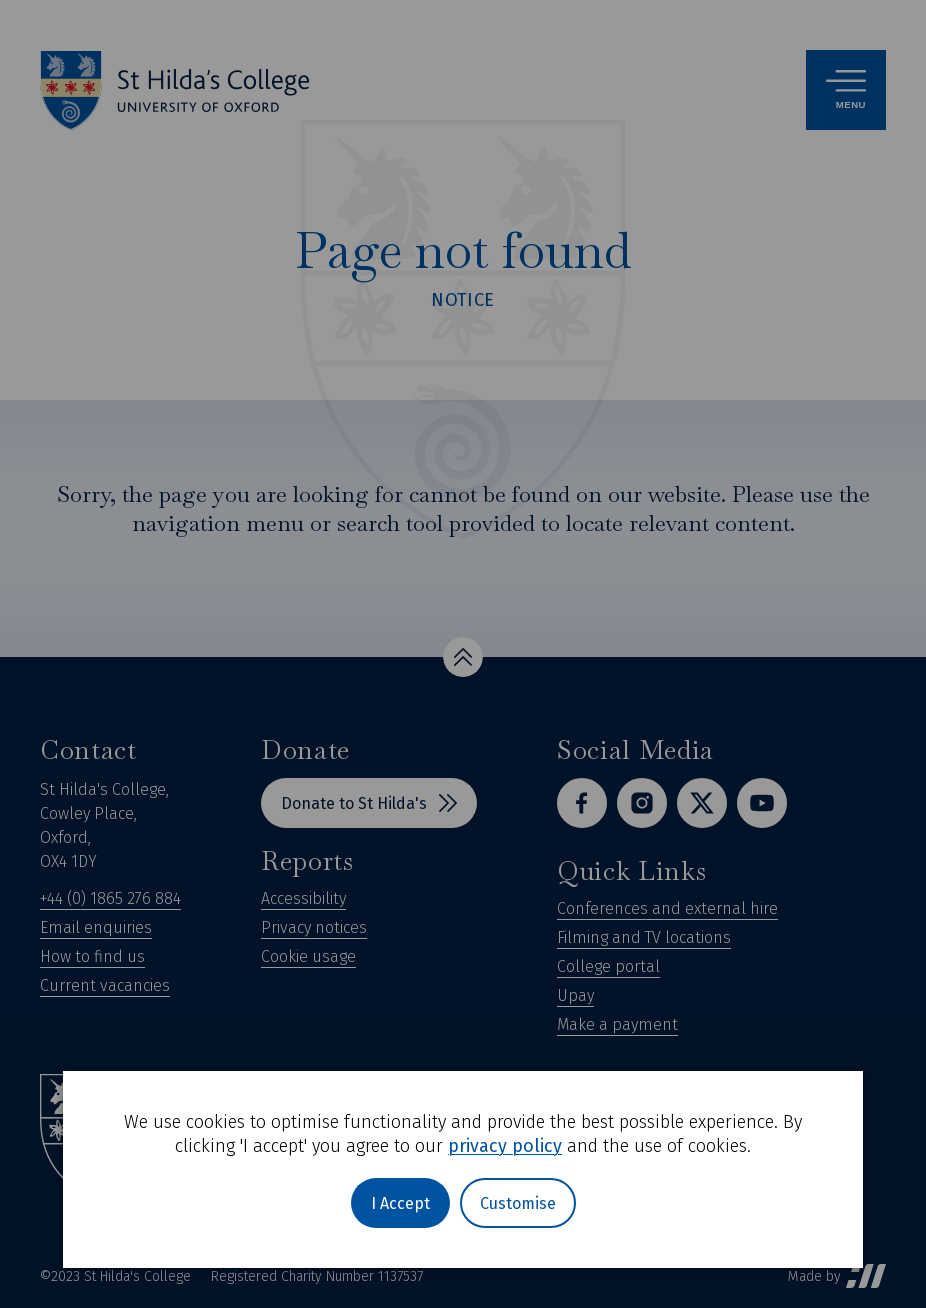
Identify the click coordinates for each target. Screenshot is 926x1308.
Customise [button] (518, 1203)
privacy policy (505, 1146)
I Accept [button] (400, 1203)
